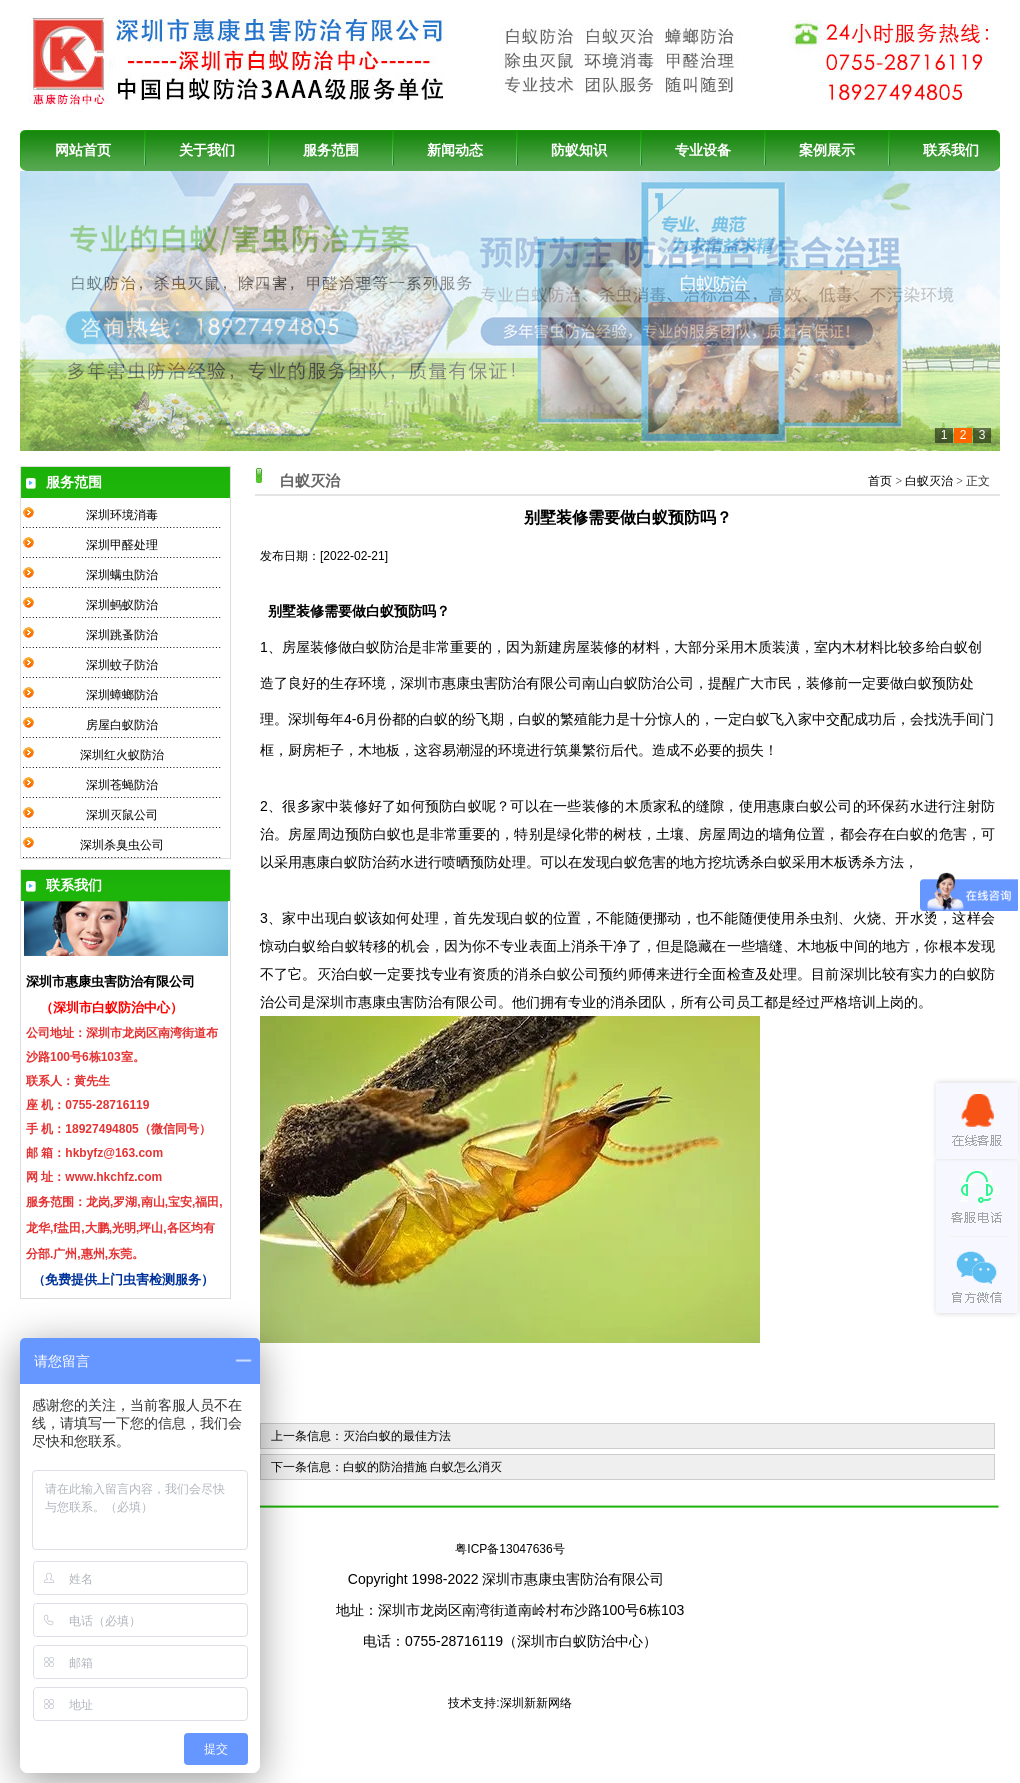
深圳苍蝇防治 (122, 785)
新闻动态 (455, 150)
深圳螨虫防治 (122, 575)
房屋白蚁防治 (122, 725)
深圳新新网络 (536, 1703)
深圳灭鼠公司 (122, 815)
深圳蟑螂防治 (122, 695)
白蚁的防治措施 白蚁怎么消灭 (422, 1467)
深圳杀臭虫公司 (122, 845)
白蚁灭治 (929, 481)
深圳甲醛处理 (122, 545)
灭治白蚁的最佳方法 (397, 1436)
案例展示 (827, 150)
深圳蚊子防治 (122, 665)
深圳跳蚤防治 (122, 635)
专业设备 (703, 150)
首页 (880, 481)
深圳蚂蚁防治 (122, 605)
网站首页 (83, 150)
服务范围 (331, 150)
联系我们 (951, 150)
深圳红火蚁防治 (122, 755)
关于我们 (207, 150)
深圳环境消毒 (122, 515)
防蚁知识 (579, 150)
